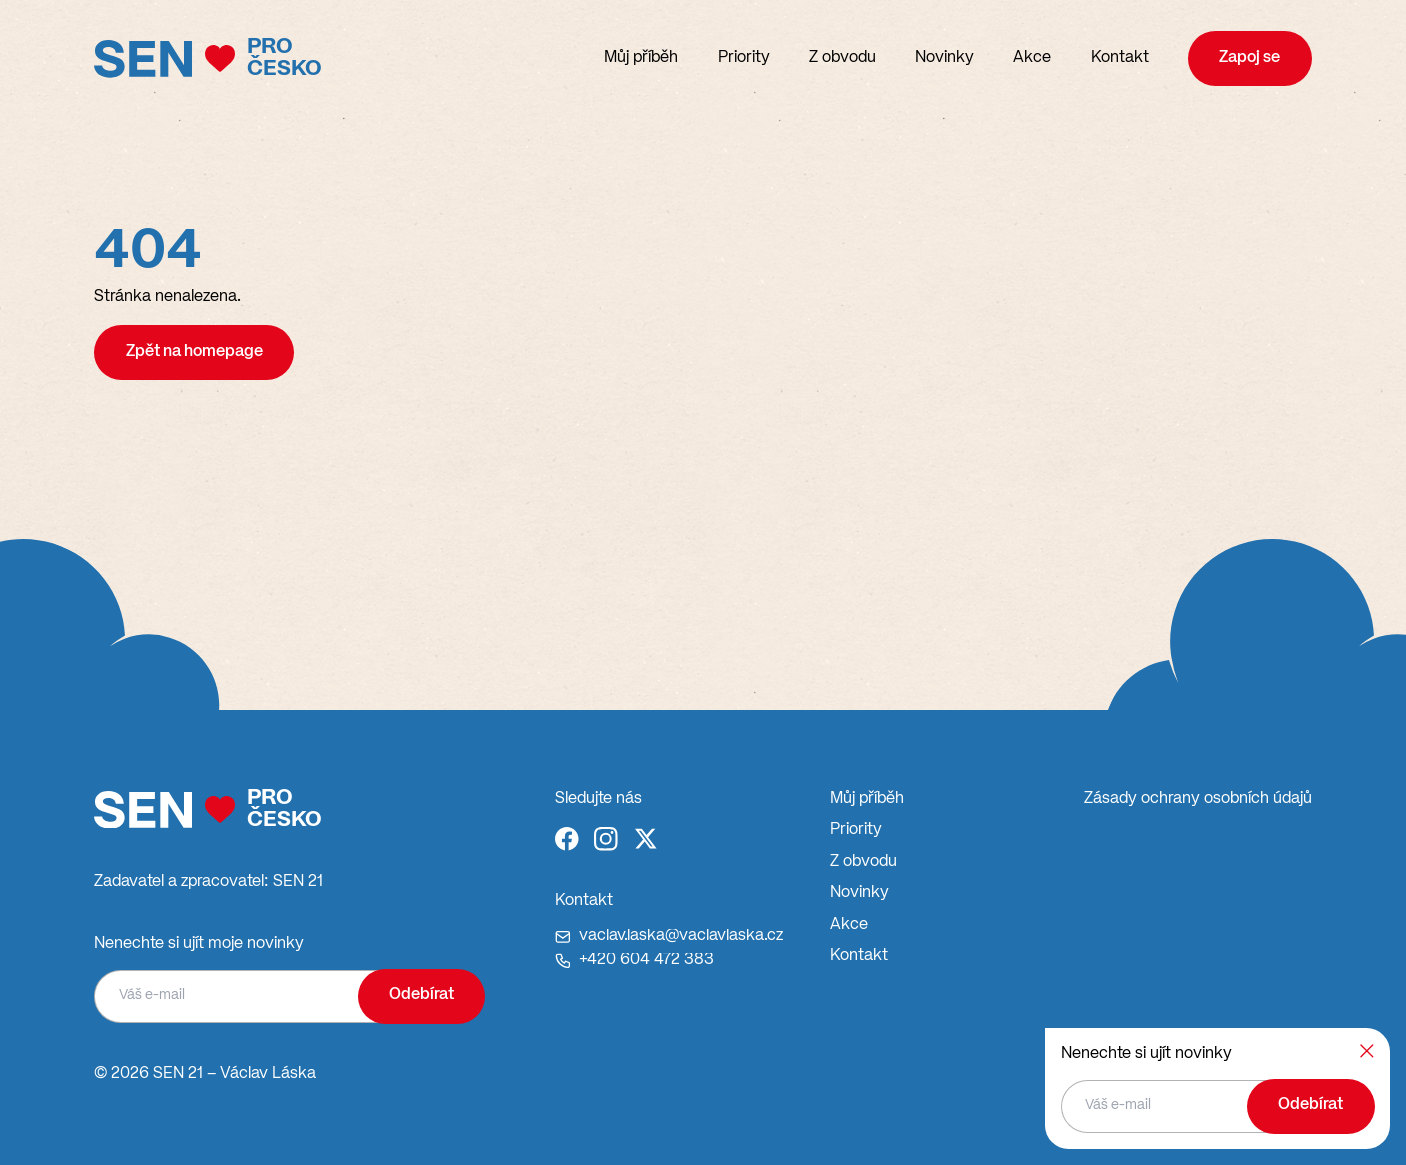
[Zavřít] (1367, 1051)
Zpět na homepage (194, 352)
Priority (744, 58)
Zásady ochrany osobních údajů (1198, 799)
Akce (1032, 58)
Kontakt (1120, 58)
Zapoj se (1249, 58)
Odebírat (421, 995)
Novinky (944, 58)
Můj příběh (641, 58)
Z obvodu (842, 58)
